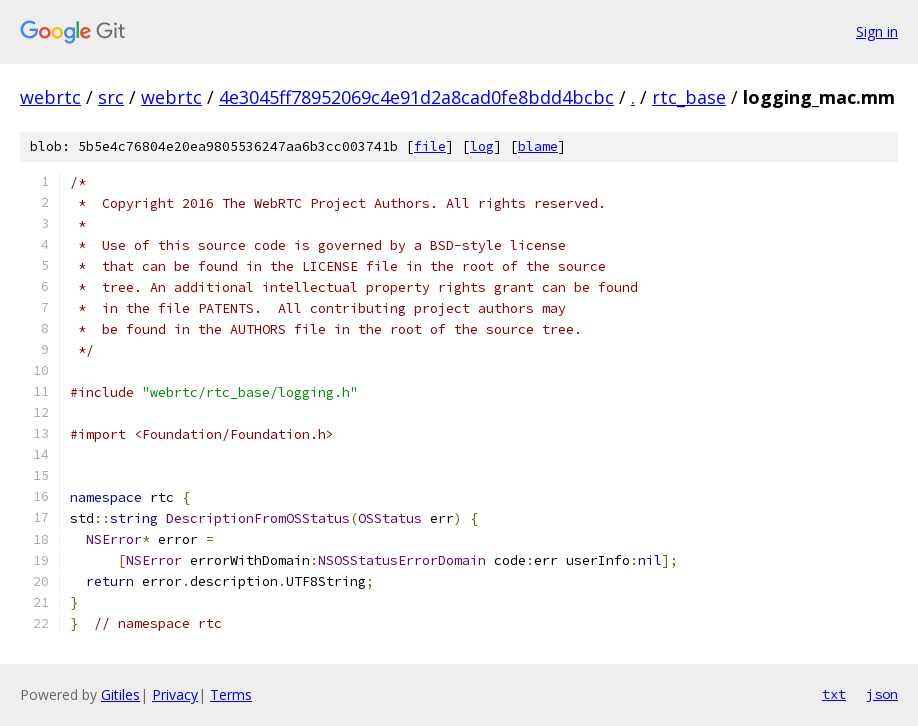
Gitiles (120, 694)
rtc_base (689, 97)
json (882, 694)
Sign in (877, 31)
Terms (231, 694)
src (111, 97)
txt (834, 694)
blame (538, 146)
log (482, 146)
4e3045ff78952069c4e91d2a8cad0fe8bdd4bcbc (416, 97)
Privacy (175, 694)
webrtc (50, 97)
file (430, 146)
